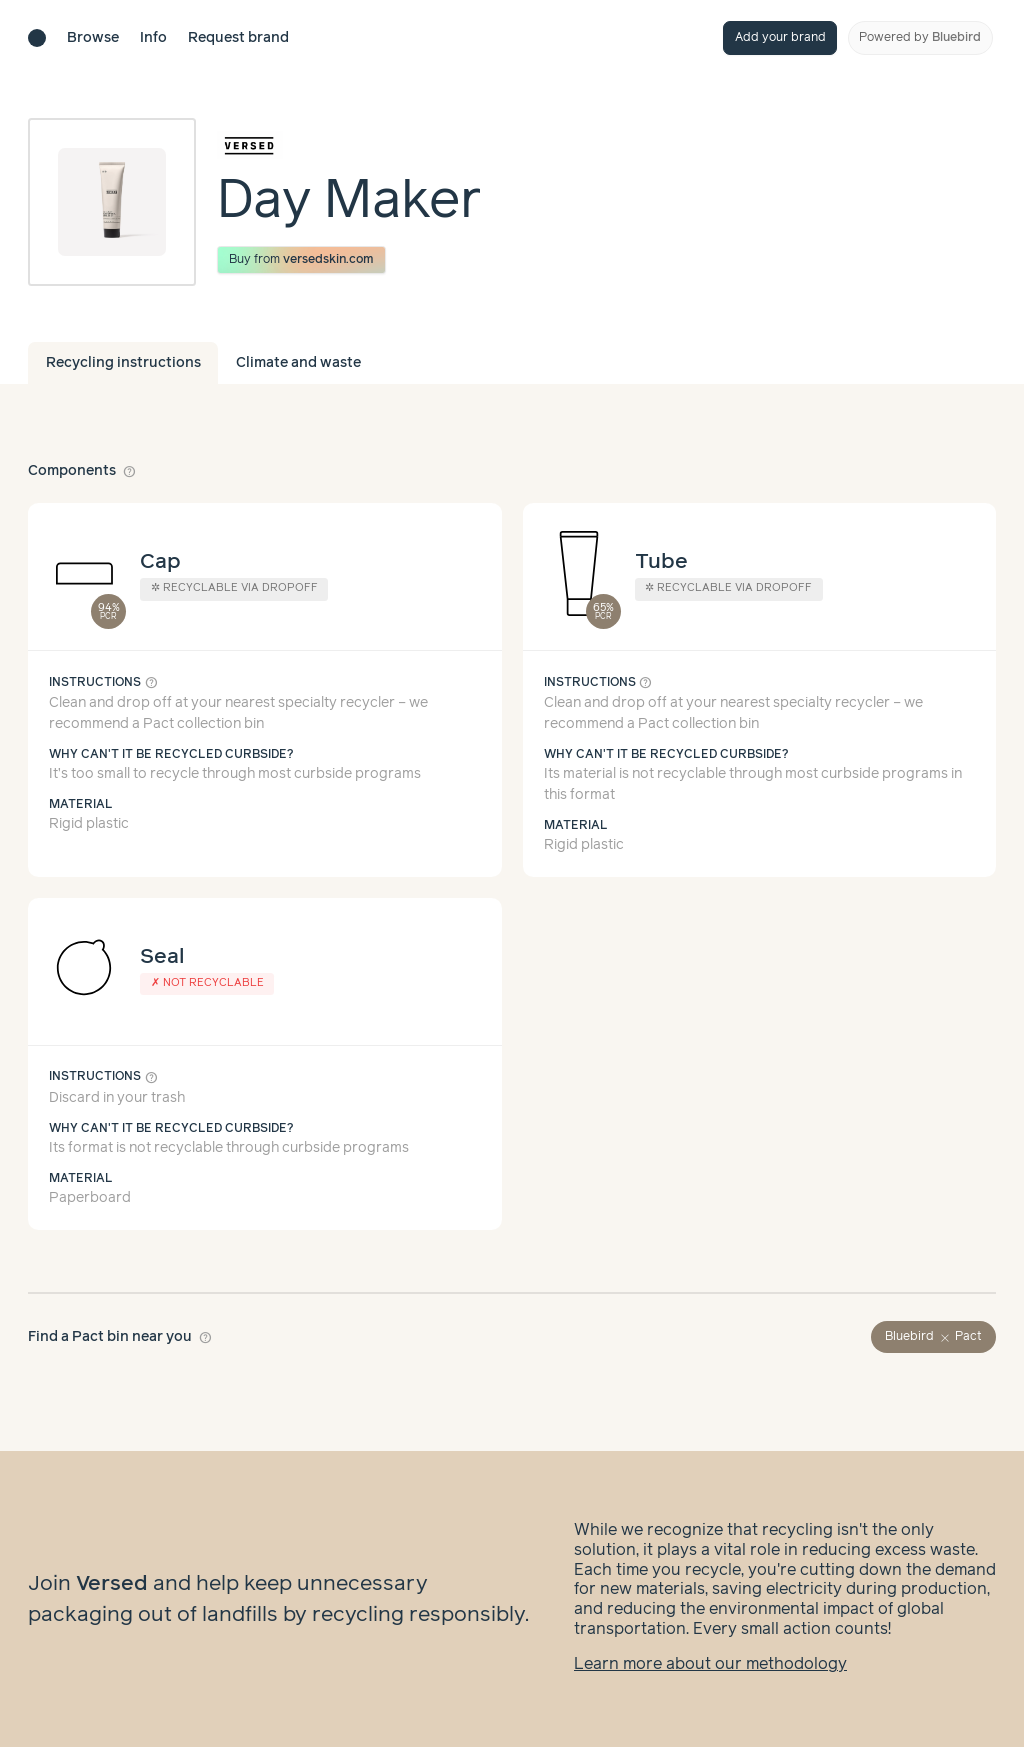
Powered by (920, 37)
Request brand (238, 38)
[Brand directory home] (37, 38)
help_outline (130, 471)
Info (153, 38)
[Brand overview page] (349, 145)
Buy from (302, 259)
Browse (93, 38)
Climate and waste (298, 363)
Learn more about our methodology (710, 1664)
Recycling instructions (123, 363)
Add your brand (780, 37)
